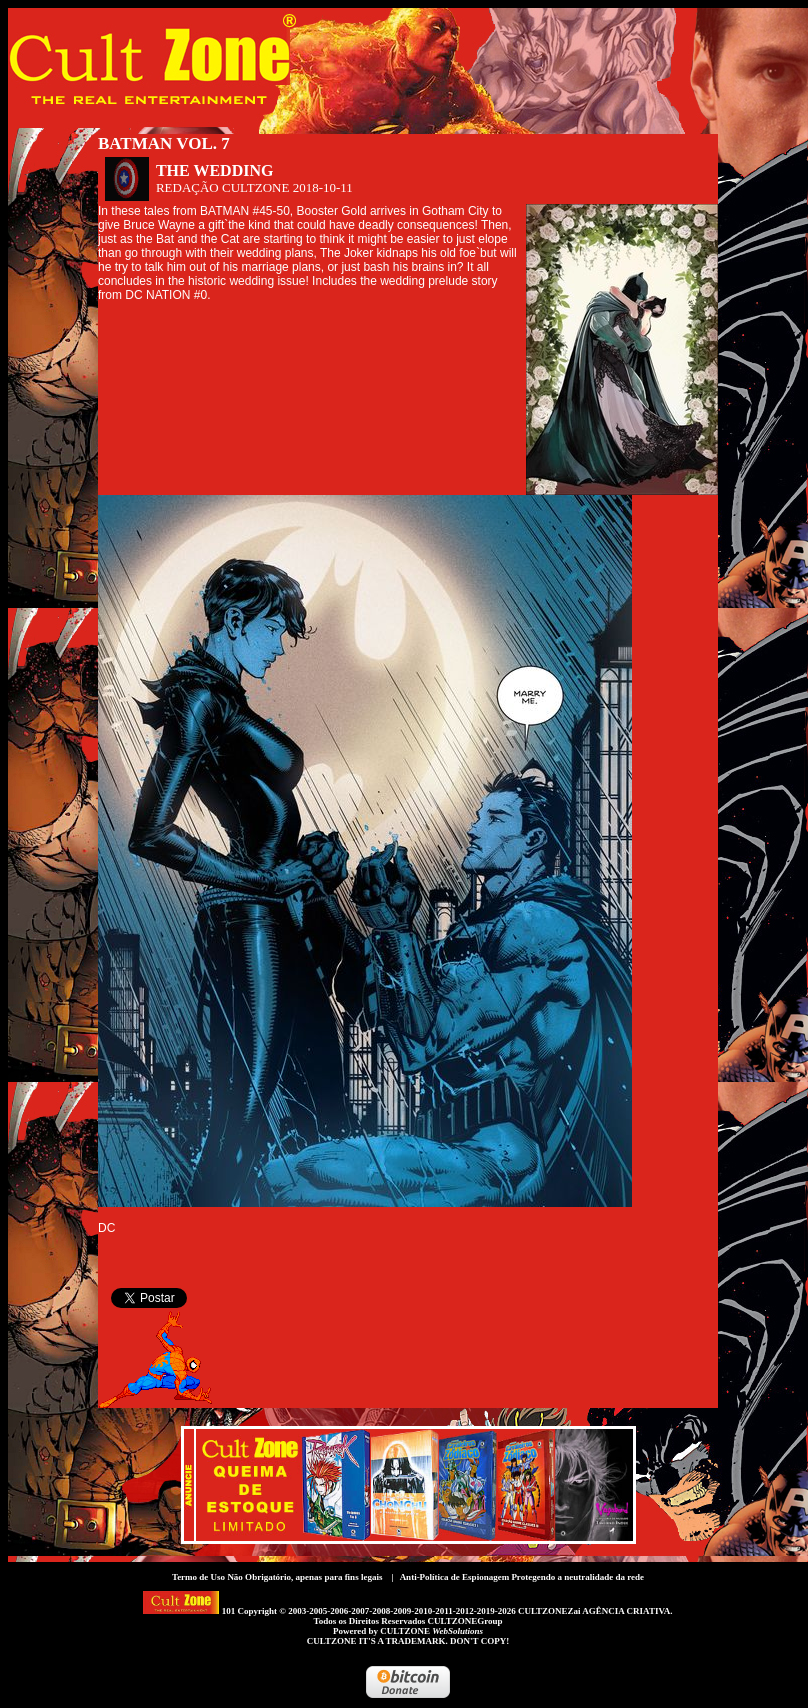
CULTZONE (431, 1631)
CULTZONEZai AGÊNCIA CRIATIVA (594, 1611)
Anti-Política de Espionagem (455, 1577)
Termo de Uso (198, 1577)
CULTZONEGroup (464, 1621)
